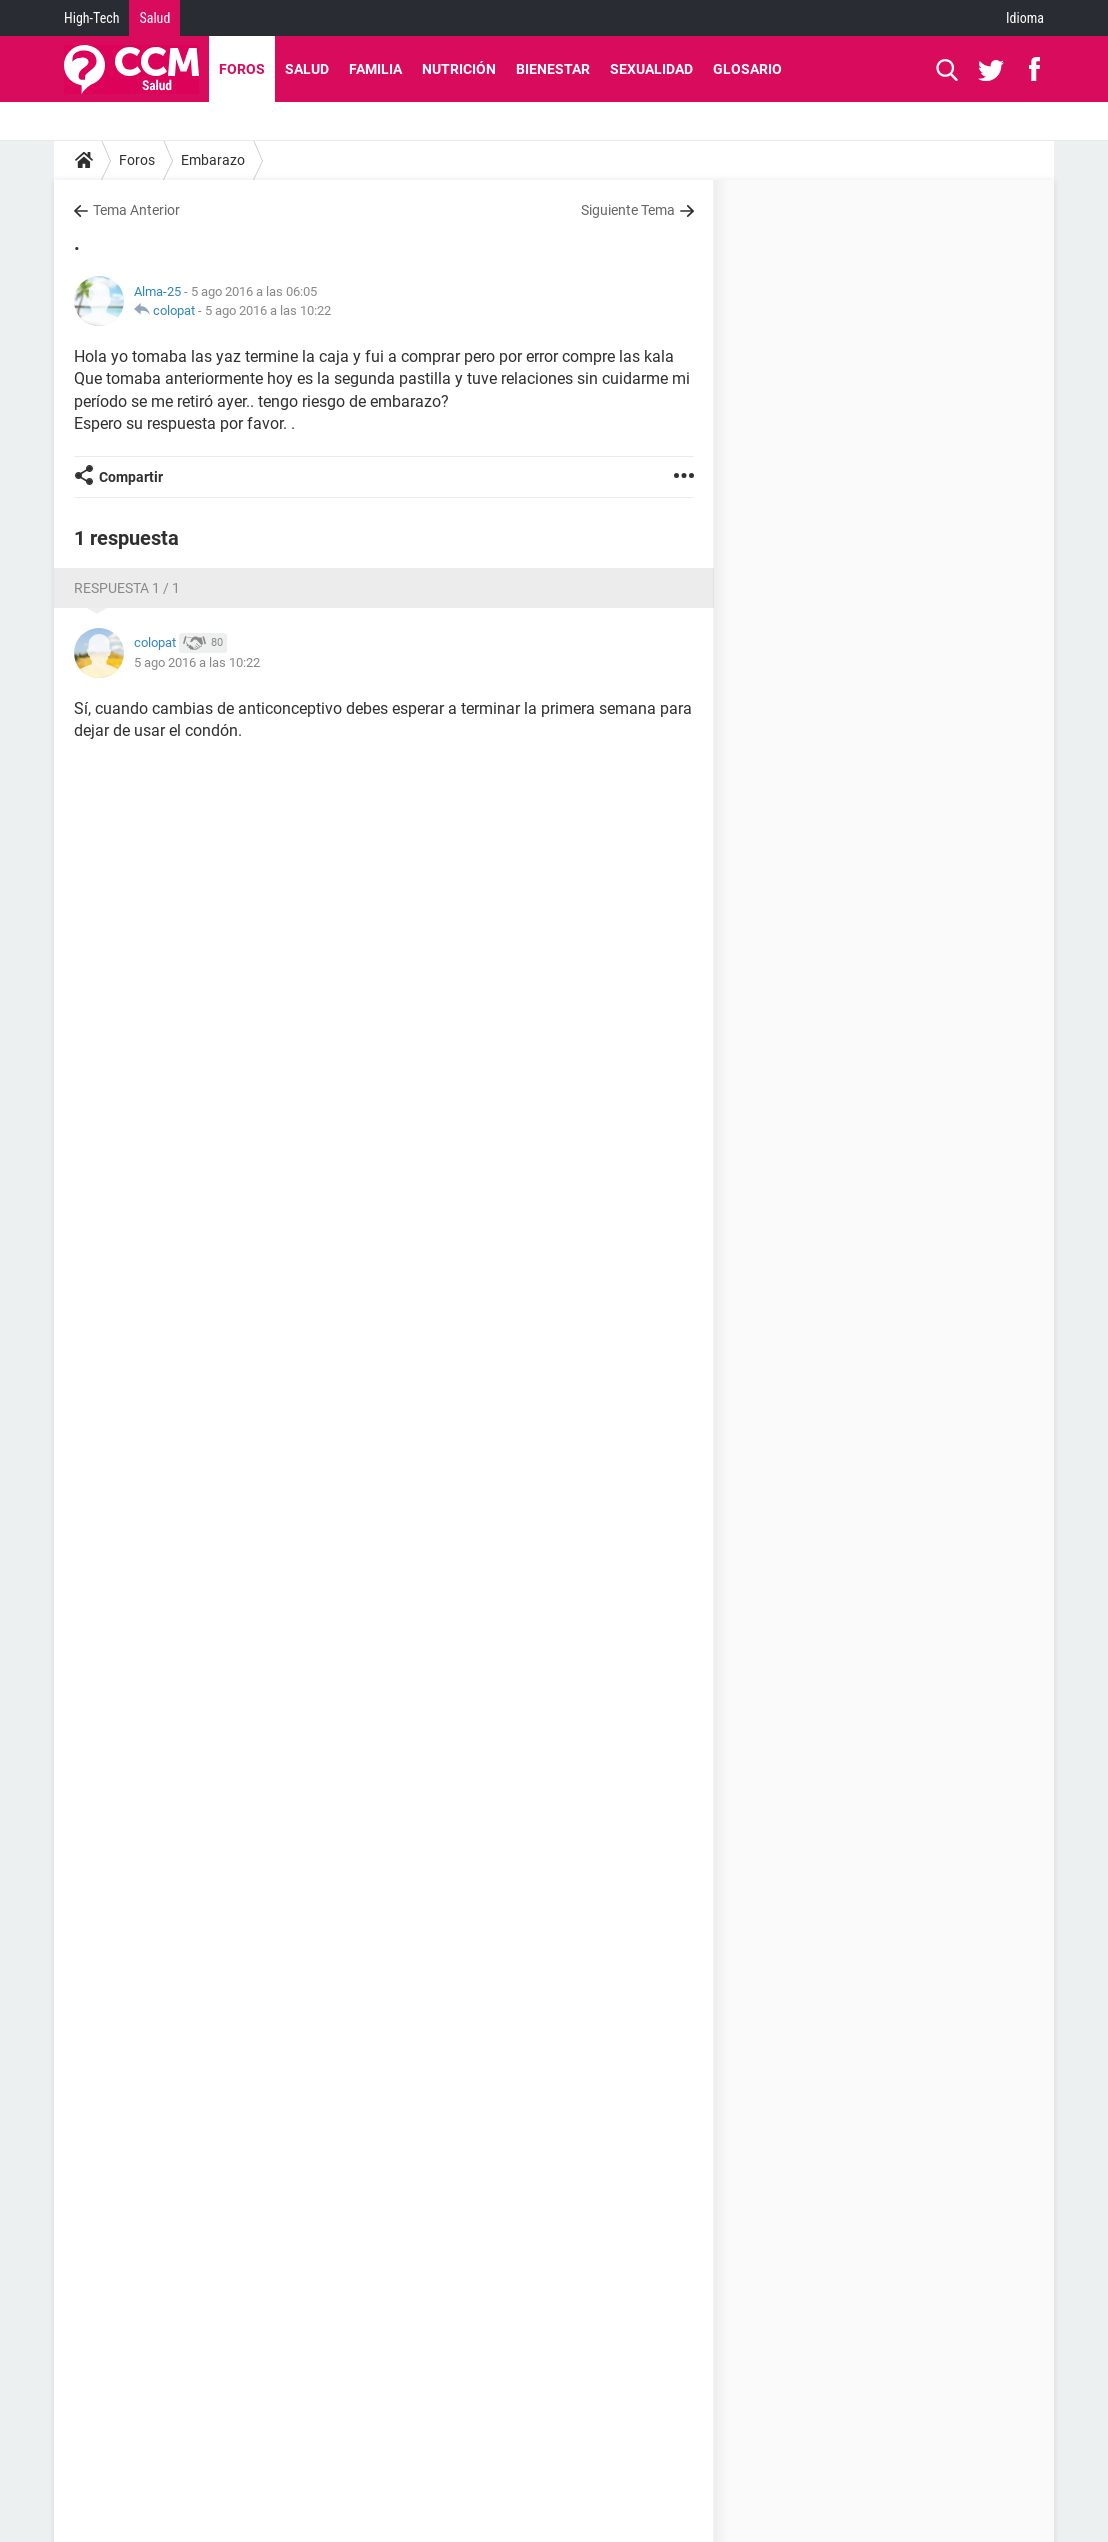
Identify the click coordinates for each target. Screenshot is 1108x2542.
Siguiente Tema (628, 210)
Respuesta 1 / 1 (127, 588)
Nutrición (459, 69)
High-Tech (91, 18)
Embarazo (213, 160)
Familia (375, 69)
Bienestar (553, 69)
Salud (154, 18)
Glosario (747, 69)
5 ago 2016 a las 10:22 (268, 310)
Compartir (131, 477)
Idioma (1025, 18)
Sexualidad (651, 69)
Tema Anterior (136, 210)
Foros (242, 69)
